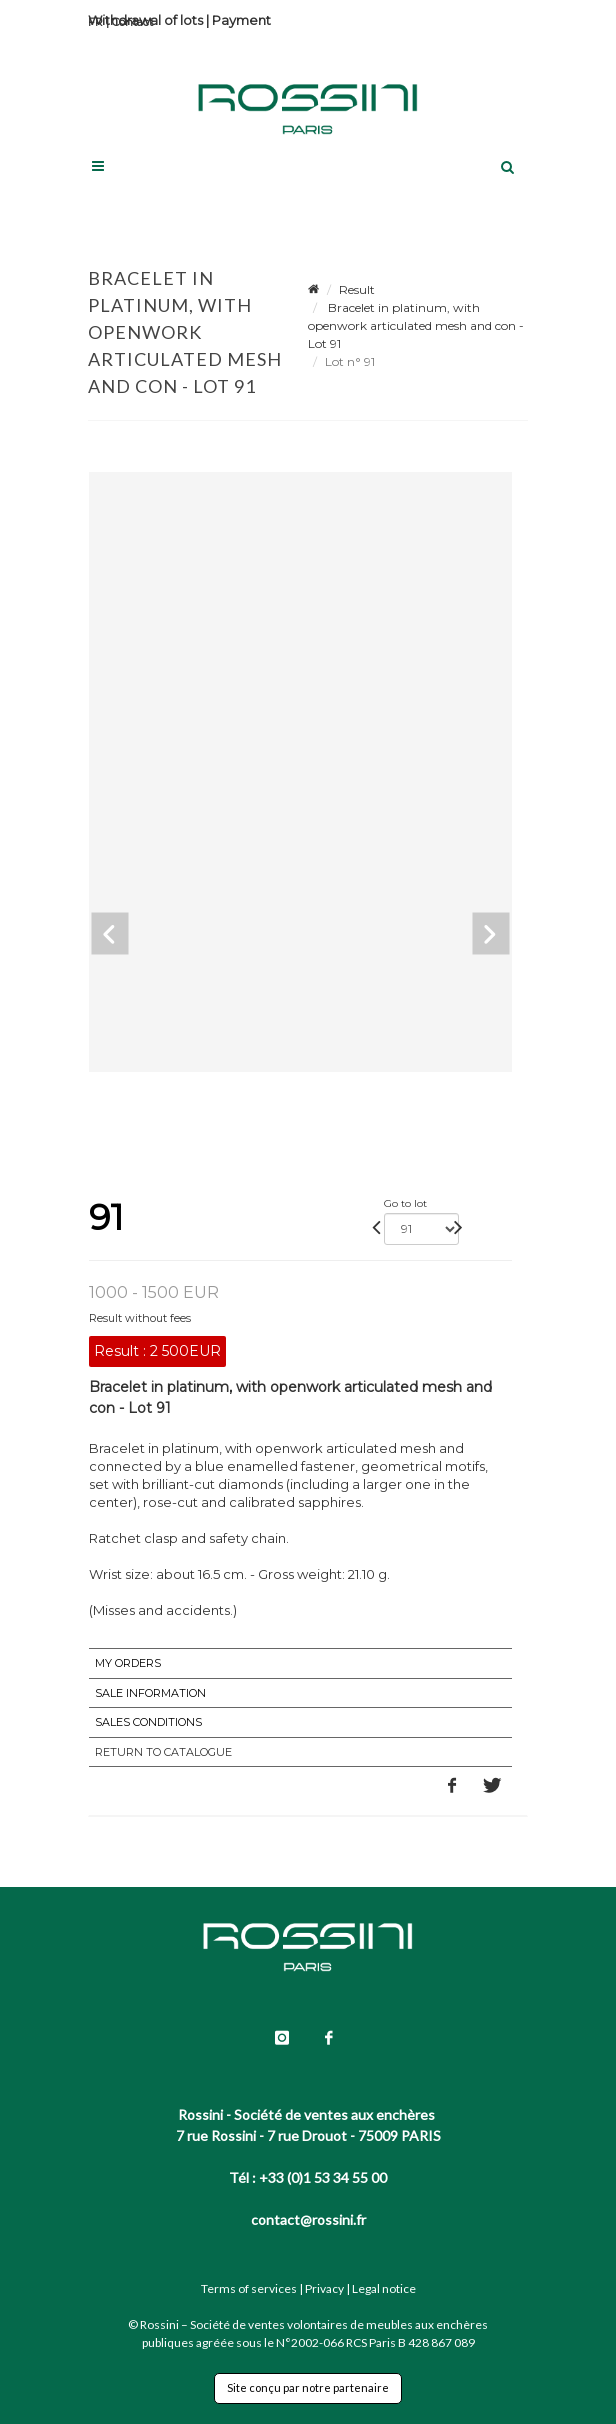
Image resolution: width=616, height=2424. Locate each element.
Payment (241, 20)
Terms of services (249, 2288)
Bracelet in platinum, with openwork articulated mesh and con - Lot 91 (416, 325)
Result (357, 289)
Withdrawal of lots (145, 20)
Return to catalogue (163, 1752)
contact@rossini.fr (308, 2219)
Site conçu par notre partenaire (308, 2387)
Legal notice (384, 2288)
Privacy (324, 2288)
